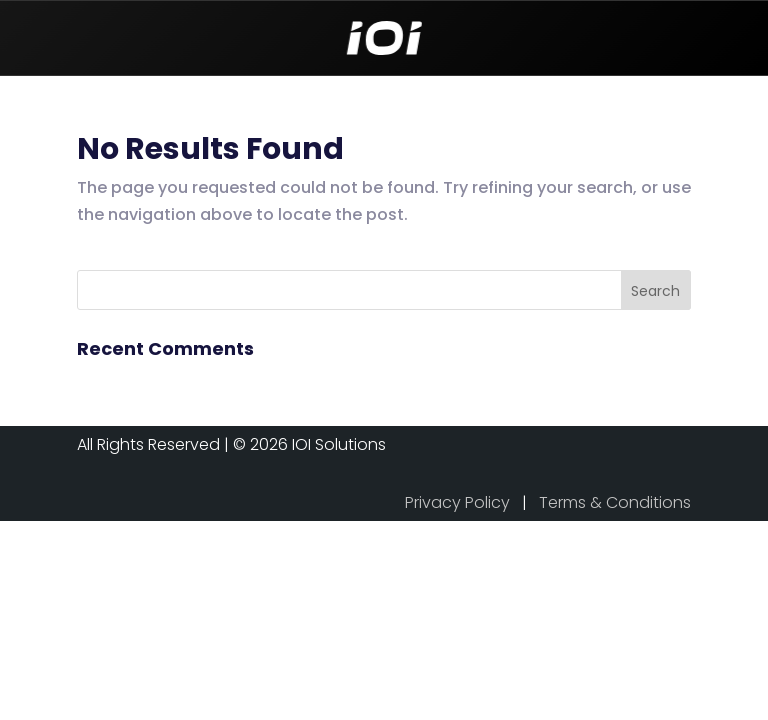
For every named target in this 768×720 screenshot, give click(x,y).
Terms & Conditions (615, 502)
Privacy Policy (457, 502)
